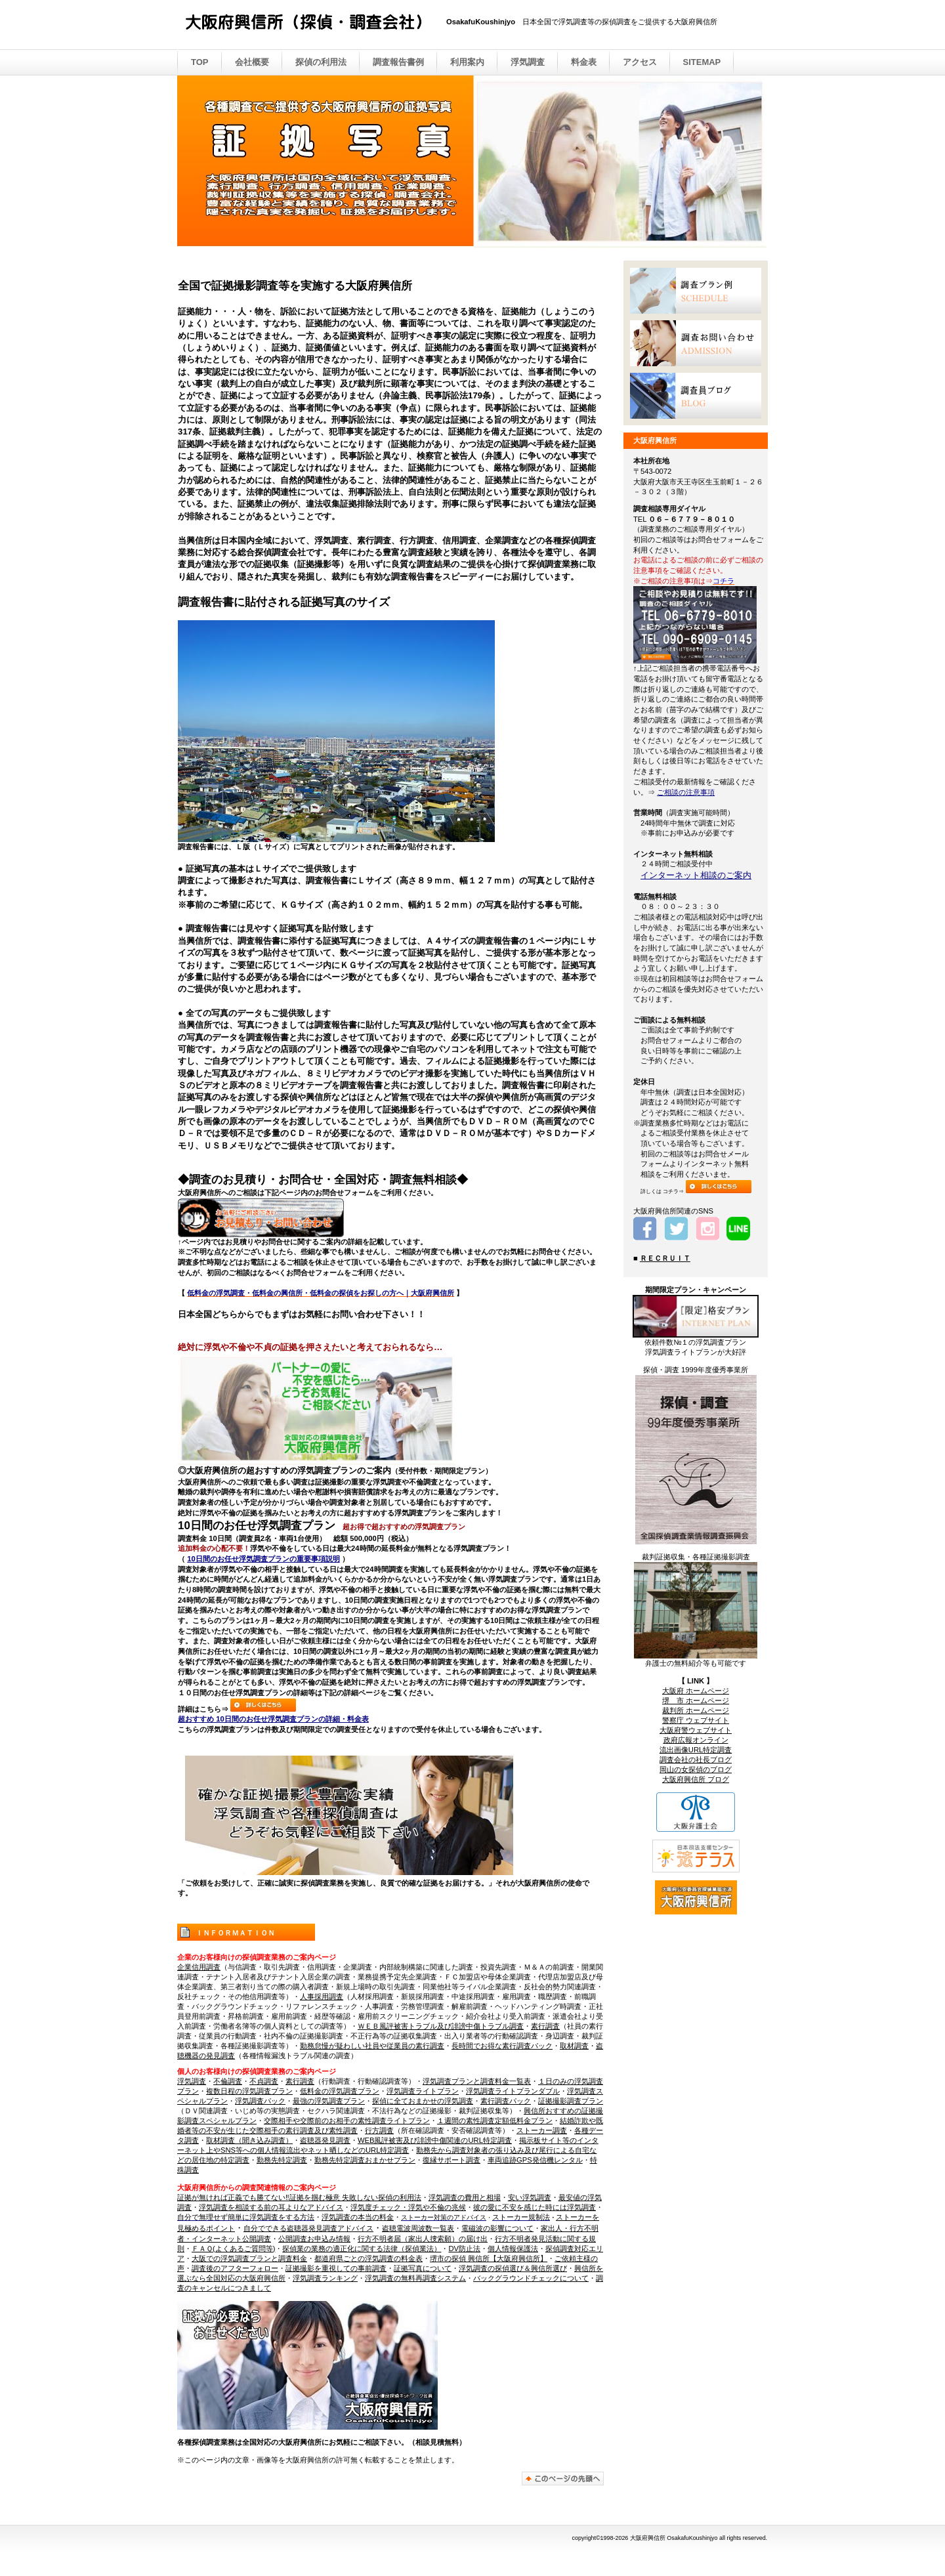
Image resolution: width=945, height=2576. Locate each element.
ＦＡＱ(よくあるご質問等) (233, 2248)
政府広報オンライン (695, 1740)
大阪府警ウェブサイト (696, 1730)
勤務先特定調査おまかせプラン (364, 2160)
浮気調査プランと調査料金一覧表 (477, 2081)
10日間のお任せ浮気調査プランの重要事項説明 (263, 1559)
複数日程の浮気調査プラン (249, 2091)
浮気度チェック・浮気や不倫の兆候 (408, 2207)
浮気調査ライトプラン (423, 2091)
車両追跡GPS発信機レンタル (535, 2160)
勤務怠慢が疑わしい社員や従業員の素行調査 (372, 2046)
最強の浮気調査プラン (329, 2101)
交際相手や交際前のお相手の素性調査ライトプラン (347, 2120)
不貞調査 (263, 2081)
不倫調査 (227, 2081)
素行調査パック (505, 2101)
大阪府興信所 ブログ (695, 1779)
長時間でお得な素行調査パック (502, 2046)
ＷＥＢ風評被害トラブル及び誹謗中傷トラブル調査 (441, 2026)
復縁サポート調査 (451, 2160)
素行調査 (545, 2026)
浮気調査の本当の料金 (358, 2217)
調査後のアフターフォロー (235, 2268)
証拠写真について (423, 2268)
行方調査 (379, 2130)
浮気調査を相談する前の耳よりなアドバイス (271, 2207)
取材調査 (574, 2046)
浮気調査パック (260, 2101)
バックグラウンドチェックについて (531, 2278)
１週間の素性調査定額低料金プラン (495, 2120)
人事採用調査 (321, 1996)
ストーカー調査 (541, 2130)
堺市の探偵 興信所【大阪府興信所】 (488, 2258)
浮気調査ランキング (325, 2278)
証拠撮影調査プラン (570, 2101)
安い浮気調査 (529, 2197)
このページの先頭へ (563, 2478)
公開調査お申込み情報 (314, 2239)
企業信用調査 (198, 1967)
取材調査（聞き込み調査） (249, 2140)
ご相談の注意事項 (686, 792)
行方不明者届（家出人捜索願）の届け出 (423, 2239)
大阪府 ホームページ (695, 1691)
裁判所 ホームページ (695, 1710)
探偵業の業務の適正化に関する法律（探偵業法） (361, 2248)
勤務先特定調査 (282, 2160)
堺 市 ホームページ (695, 1700)
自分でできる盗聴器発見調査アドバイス (308, 2228)
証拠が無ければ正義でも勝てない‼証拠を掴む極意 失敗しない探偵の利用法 (299, 2197)
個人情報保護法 (513, 2248)
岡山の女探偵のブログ (696, 1769)
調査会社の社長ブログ (696, 1759)
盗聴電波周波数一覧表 (418, 2228)
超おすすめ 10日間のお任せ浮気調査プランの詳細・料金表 (273, 1719)
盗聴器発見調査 (325, 2140)
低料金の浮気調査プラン (339, 2091)
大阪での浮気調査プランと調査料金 (249, 2258)
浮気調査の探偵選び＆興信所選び (513, 2268)
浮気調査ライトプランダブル (513, 2091)
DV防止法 (464, 2248)
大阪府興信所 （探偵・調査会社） (315, 25)
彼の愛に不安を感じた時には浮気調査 (534, 2207)
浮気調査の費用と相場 (465, 2197)
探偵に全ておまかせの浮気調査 (422, 2101)
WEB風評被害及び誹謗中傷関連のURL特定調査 (435, 2140)
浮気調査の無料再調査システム (415, 2278)
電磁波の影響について (497, 2228)
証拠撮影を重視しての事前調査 (336, 2268)
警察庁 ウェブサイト (695, 1720)
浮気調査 (191, 2081)
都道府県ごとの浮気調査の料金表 (368, 2258)
